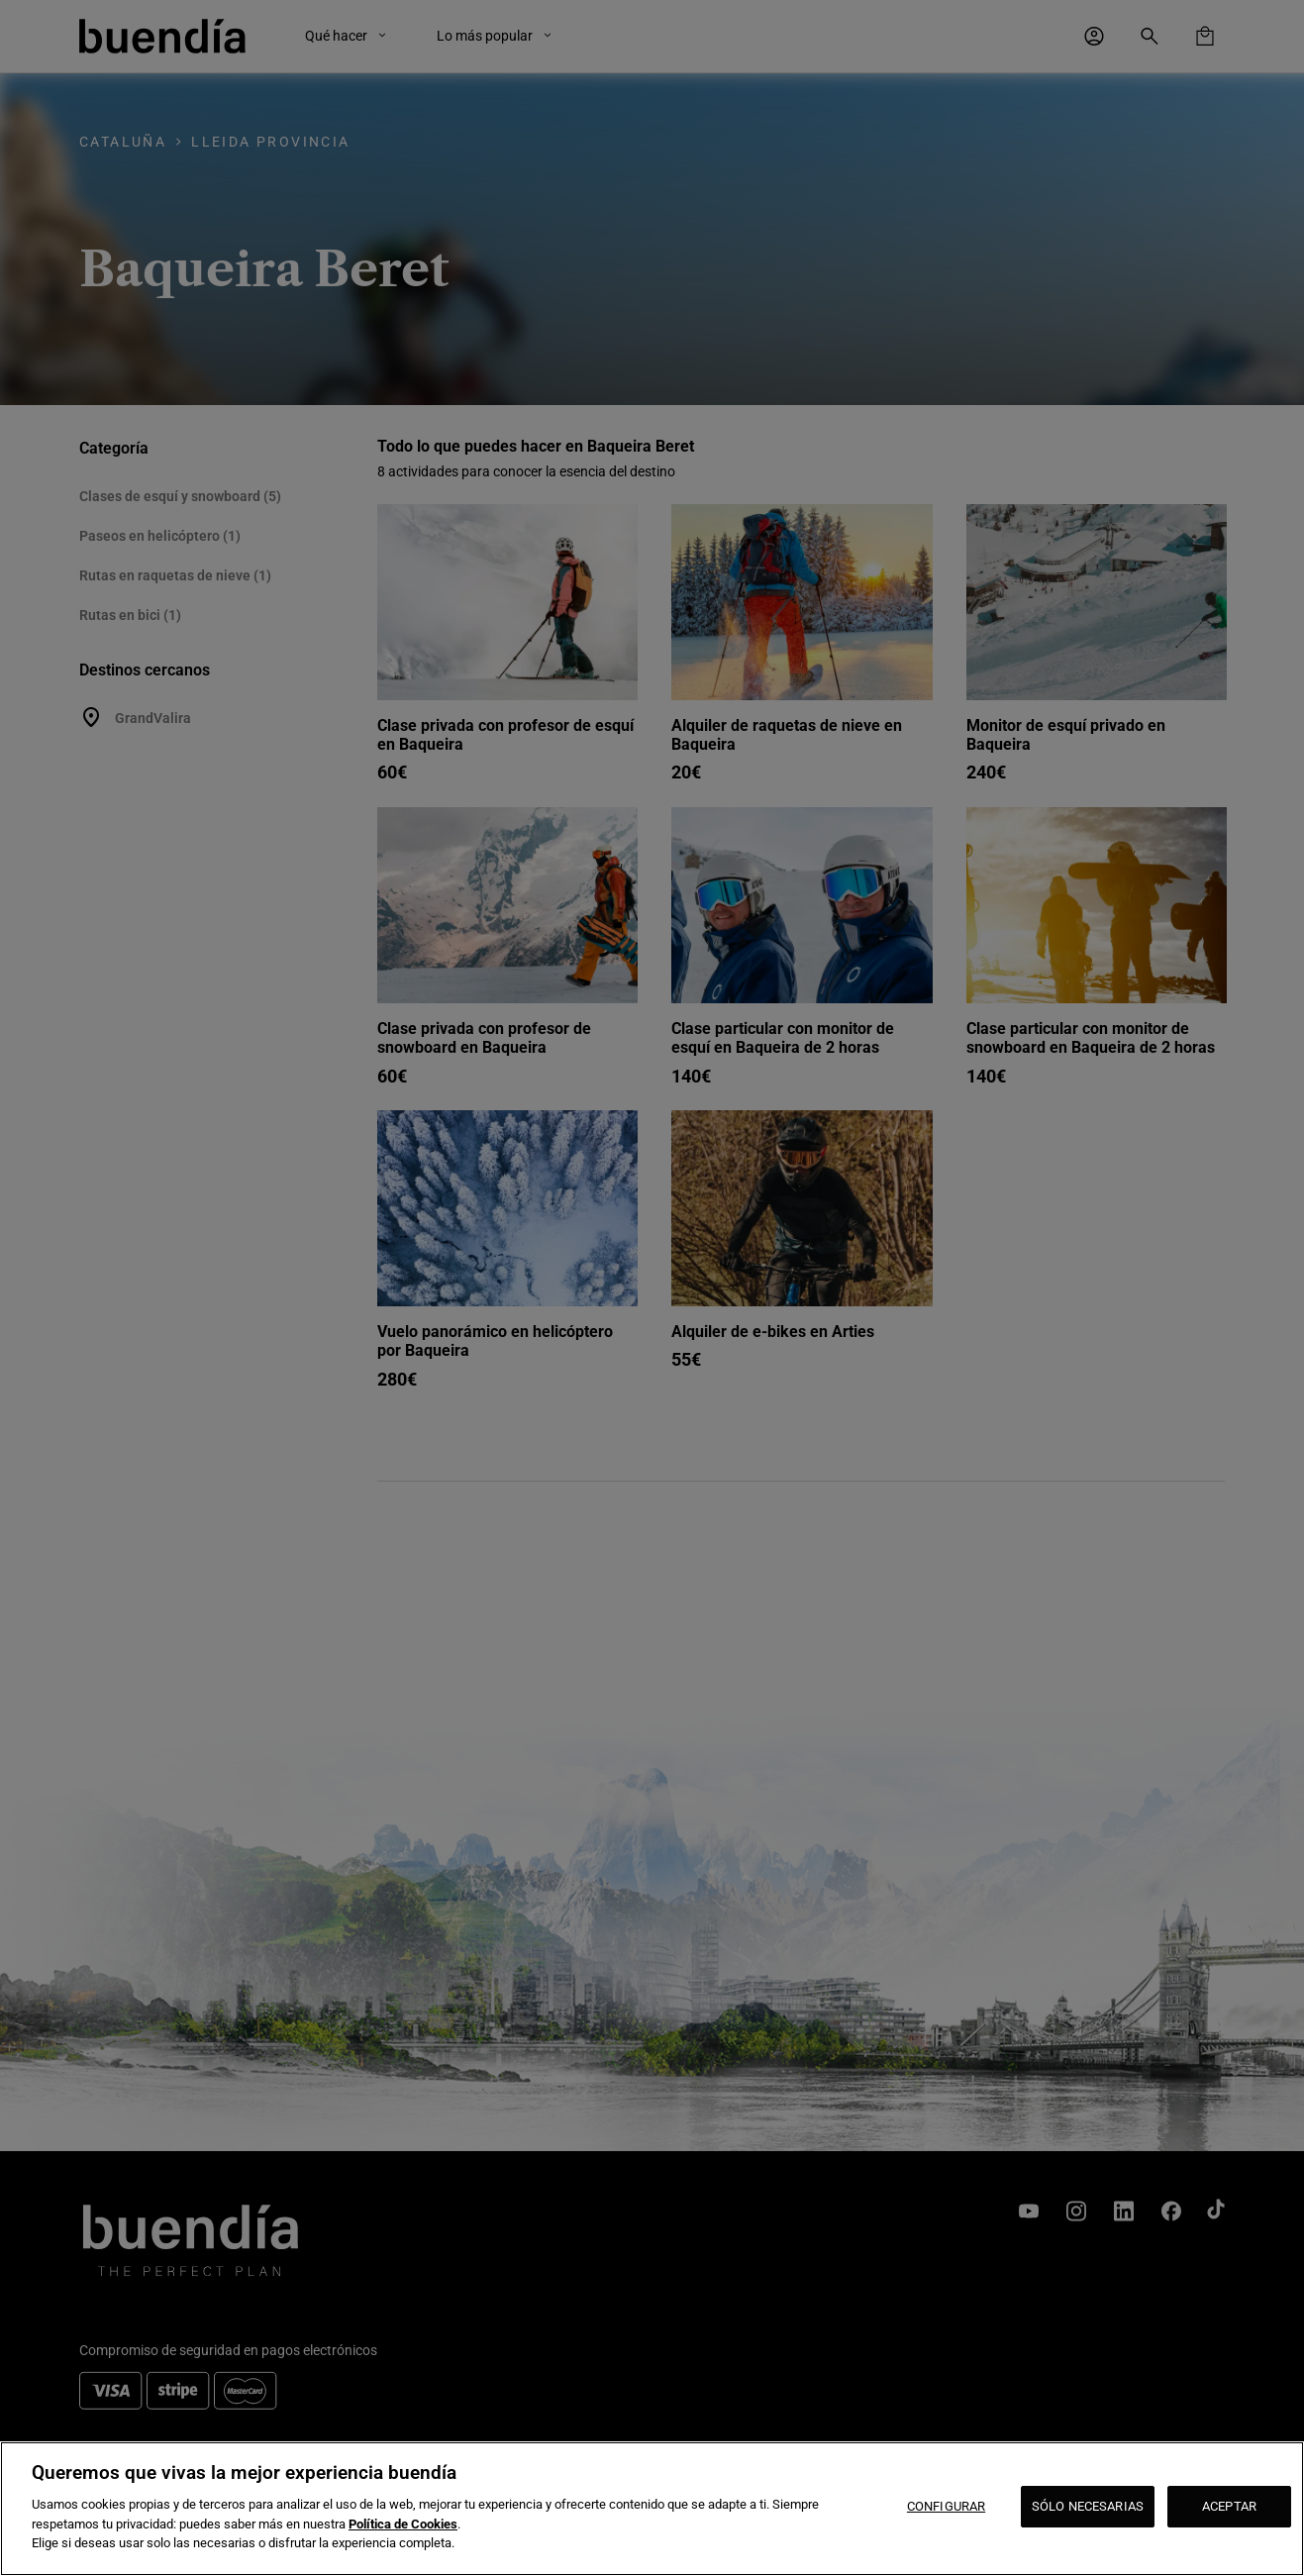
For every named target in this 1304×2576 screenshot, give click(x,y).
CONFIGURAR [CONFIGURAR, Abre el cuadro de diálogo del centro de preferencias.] (946, 2506)
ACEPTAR (1229, 2506)
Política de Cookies (403, 2524)
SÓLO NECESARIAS (1088, 2506)
